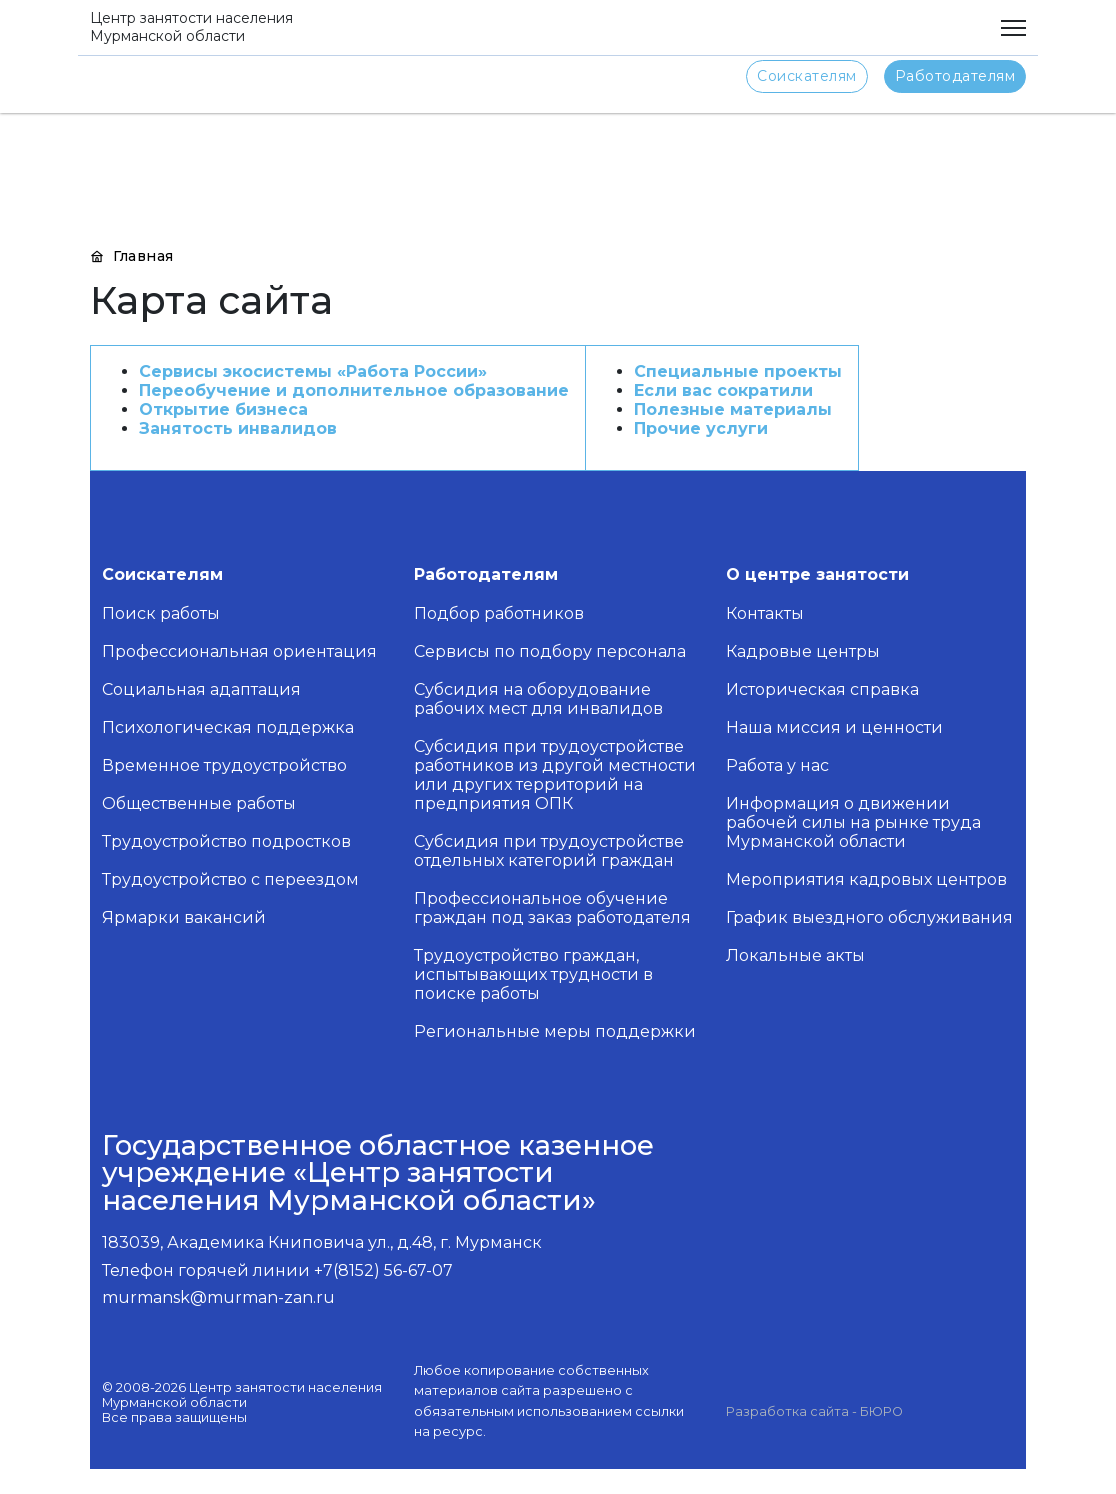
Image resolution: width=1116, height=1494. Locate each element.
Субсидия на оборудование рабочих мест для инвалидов (538, 699)
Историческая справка (822, 689)
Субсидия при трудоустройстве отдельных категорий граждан (549, 851)
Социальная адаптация (201, 689)
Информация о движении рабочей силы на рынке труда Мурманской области (853, 822)
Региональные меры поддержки (555, 1031)
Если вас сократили (723, 390)
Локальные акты (795, 955)
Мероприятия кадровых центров (866, 879)
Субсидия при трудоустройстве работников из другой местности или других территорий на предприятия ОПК (555, 775)
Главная (132, 256)
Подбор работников (499, 613)
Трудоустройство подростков (226, 841)
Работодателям (955, 76)
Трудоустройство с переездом (230, 879)
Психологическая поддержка (228, 727)
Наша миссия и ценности (834, 727)
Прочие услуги (701, 428)
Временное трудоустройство (224, 765)
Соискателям (807, 76)
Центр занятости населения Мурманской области (191, 27)
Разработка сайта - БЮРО (814, 1411)
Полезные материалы (733, 409)
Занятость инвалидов (238, 428)
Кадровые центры (803, 651)
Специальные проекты (738, 371)
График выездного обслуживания (869, 917)
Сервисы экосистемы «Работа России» (313, 371)
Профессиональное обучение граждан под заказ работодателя (552, 908)
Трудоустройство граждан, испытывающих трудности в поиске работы (533, 974)
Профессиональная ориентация (239, 651)
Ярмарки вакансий (184, 917)
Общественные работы (199, 803)
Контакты (765, 613)
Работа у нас (777, 765)
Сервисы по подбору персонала (550, 651)
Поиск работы (161, 613)
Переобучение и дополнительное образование (354, 390)
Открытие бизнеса (223, 409)
